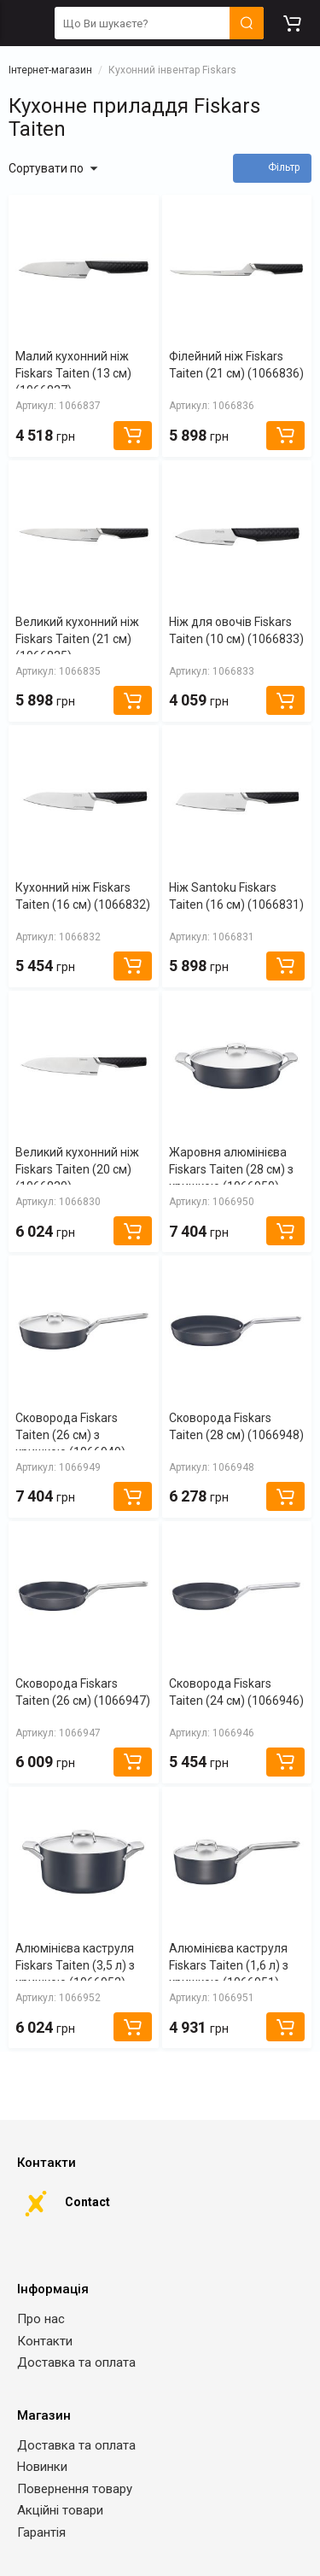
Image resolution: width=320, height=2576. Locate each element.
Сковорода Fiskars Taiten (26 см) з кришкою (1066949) (70, 1435)
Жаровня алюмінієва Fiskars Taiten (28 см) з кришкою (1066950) (231, 1169)
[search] (159, 23)
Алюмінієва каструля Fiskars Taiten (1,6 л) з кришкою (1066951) (228, 1965)
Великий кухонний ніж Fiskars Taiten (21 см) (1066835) (77, 639)
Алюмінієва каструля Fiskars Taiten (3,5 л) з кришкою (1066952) (75, 1965)
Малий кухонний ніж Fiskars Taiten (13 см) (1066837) (73, 373)
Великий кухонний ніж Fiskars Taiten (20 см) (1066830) (77, 1169)
